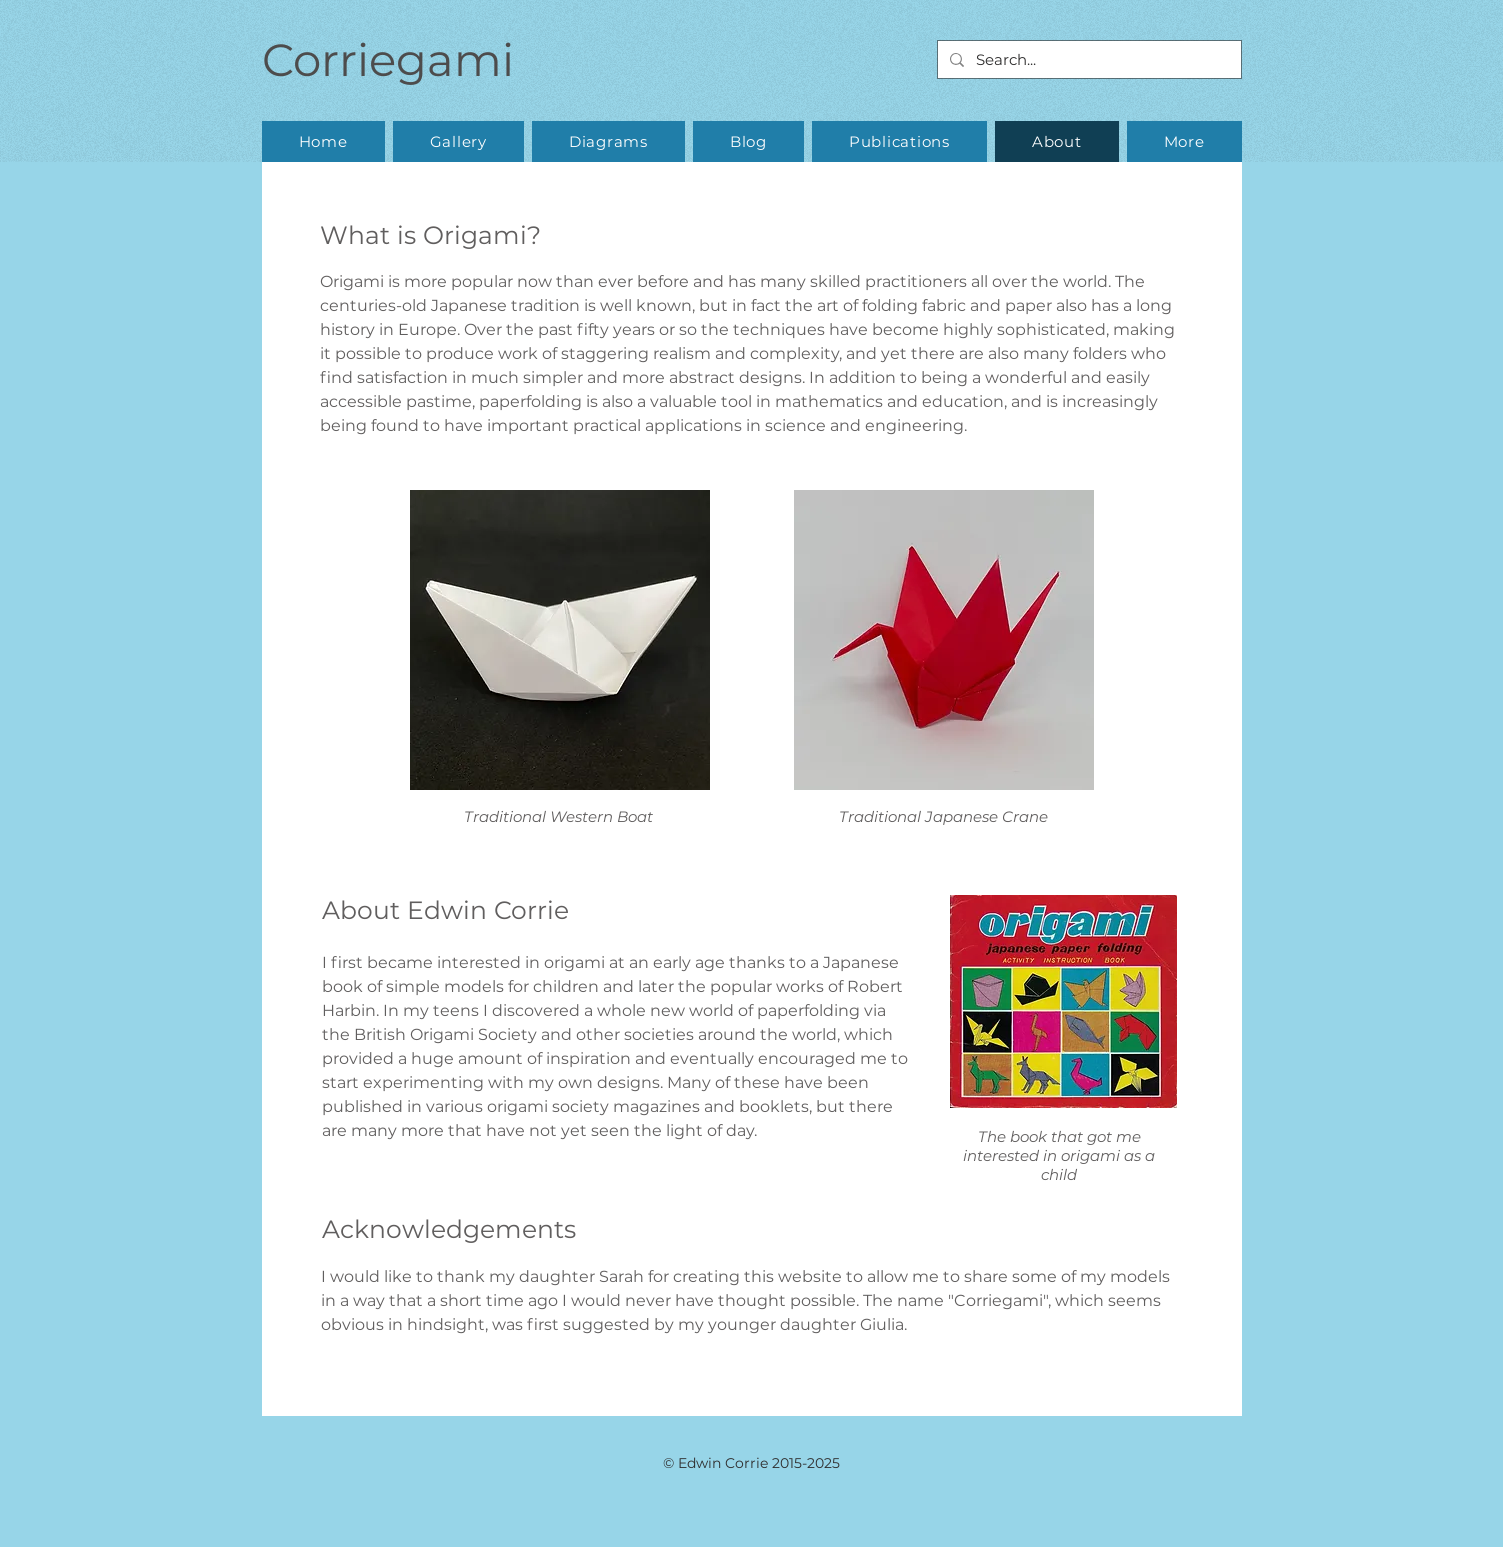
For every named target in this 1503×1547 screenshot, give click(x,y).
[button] (458, 141)
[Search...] (1087, 59)
